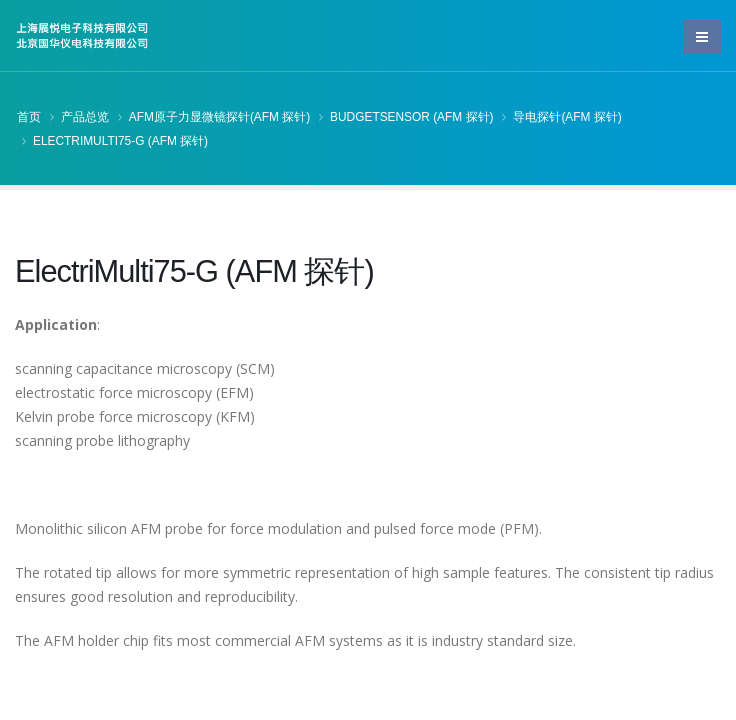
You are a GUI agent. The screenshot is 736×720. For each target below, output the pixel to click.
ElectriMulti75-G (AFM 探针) (120, 141)
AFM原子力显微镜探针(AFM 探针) (219, 117)
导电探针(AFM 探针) (567, 117)
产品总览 (85, 117)
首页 (29, 117)
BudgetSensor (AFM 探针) (411, 117)
